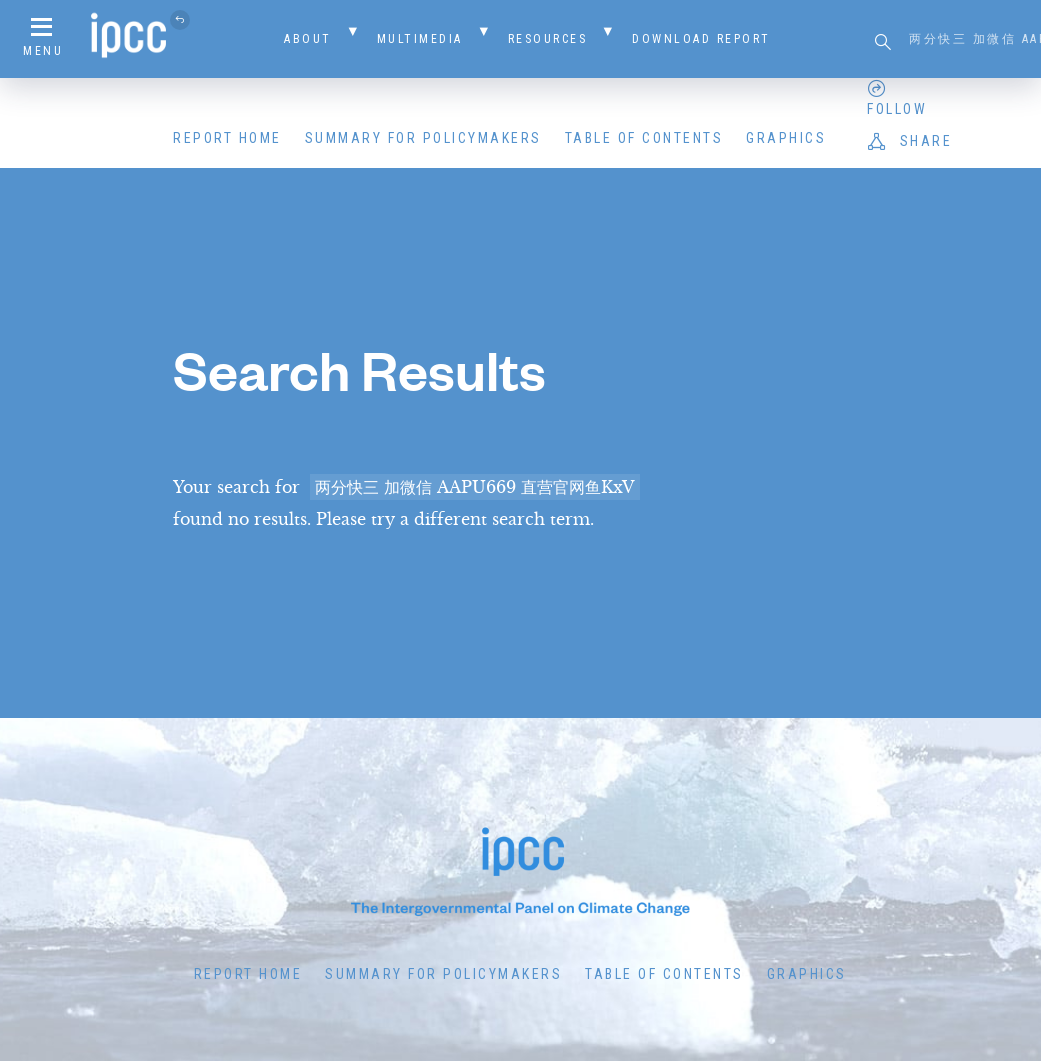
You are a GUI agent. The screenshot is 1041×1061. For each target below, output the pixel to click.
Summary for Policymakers (423, 138)
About (308, 39)
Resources (548, 39)
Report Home (227, 138)
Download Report (701, 39)
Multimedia (420, 39)
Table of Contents (644, 138)
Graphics (786, 138)
